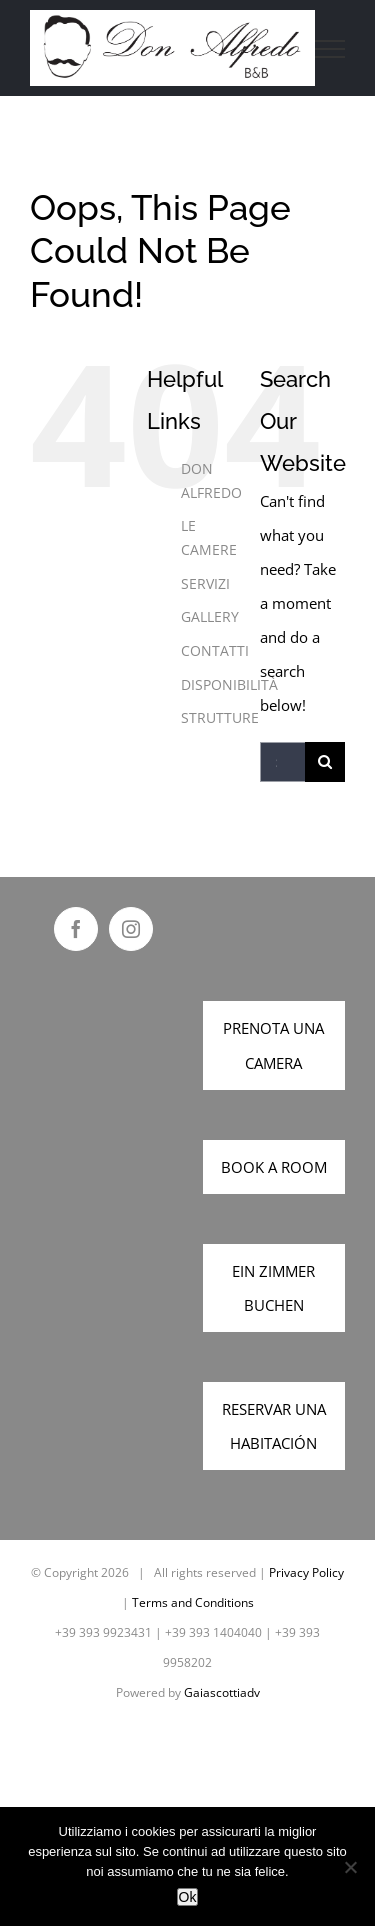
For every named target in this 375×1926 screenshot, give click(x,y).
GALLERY (210, 616)
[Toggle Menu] (330, 49)
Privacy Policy (306, 1572)
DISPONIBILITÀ (229, 684)
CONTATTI (215, 650)
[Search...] (282, 762)
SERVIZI (205, 583)
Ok (188, 1897)
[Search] (325, 762)
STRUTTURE (220, 717)
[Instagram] (131, 929)
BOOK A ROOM (274, 1167)
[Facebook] (76, 929)
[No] (350, 1867)
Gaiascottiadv (222, 1692)
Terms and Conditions (193, 1602)
